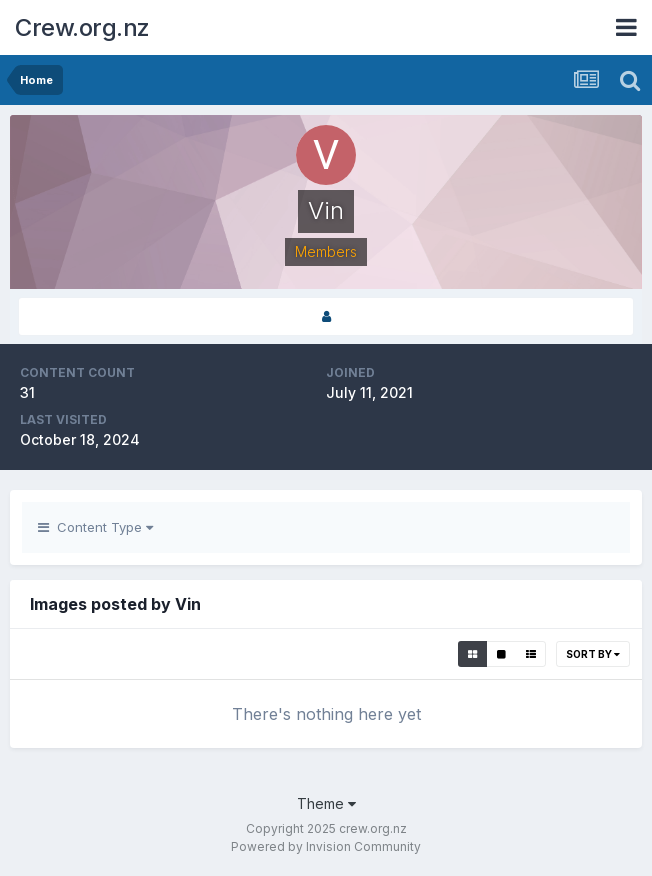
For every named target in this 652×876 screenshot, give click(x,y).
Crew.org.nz (82, 27)
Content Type (95, 527)
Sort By (593, 654)
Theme (326, 803)
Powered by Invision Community (326, 846)
